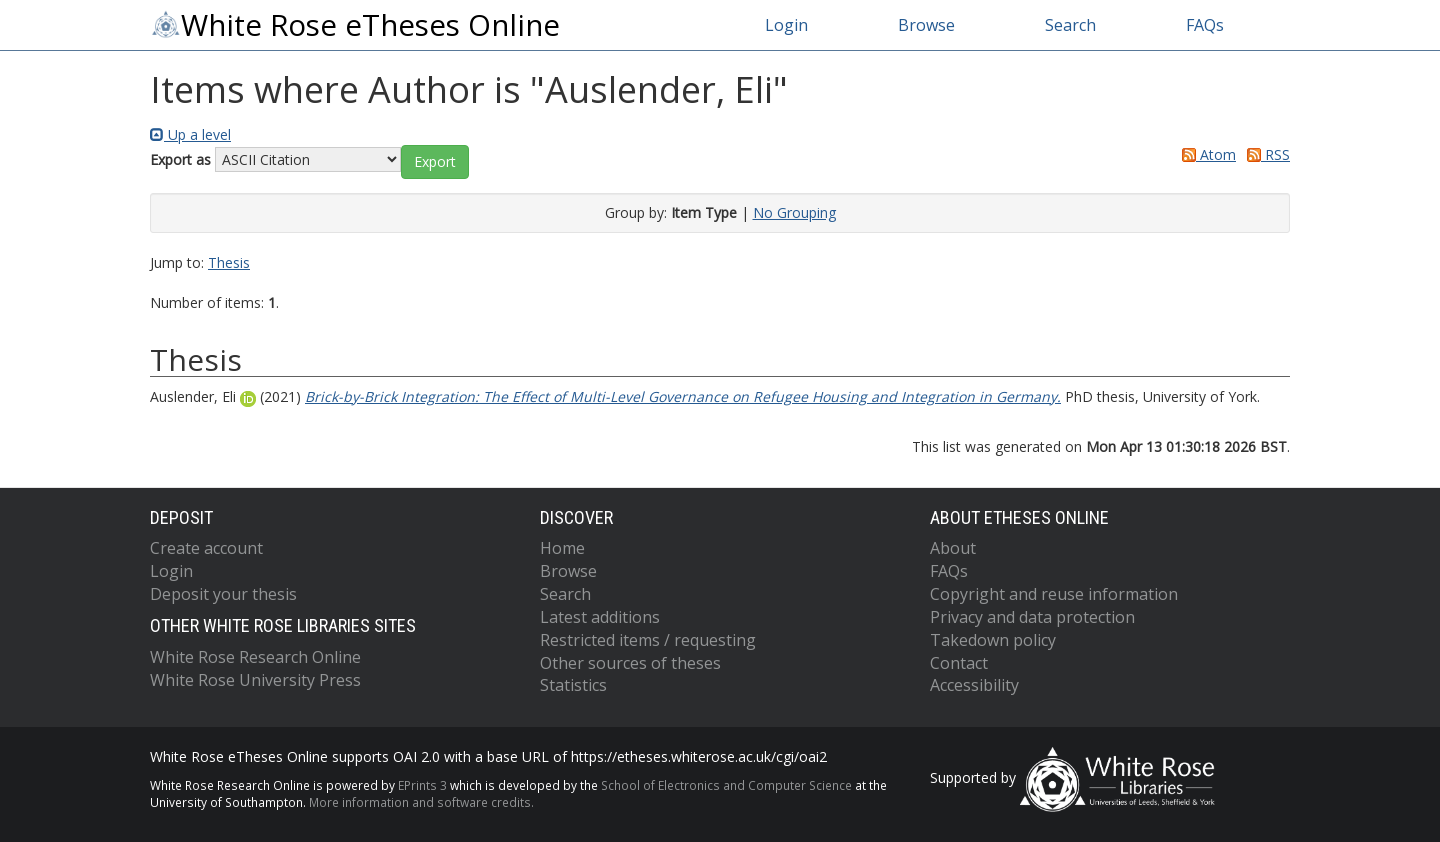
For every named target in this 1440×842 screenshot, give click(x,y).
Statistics (573, 685)
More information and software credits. (421, 802)
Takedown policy (993, 640)
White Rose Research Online (255, 657)
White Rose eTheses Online (355, 25)
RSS (1265, 154)
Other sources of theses (630, 663)
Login (786, 25)
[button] (435, 162)
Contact (959, 663)
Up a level (190, 134)
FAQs (1205, 25)
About (953, 548)
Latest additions (600, 617)
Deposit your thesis (223, 594)
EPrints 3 (422, 785)
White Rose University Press (255, 680)
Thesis (229, 262)
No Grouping (794, 212)
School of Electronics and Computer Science (726, 785)
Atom (1205, 154)
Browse (926, 25)
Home (562, 548)
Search (1070, 25)
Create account (206, 548)
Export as (180, 159)
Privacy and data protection (1032, 617)
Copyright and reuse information (1054, 594)
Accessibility (974, 685)
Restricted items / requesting (648, 640)
